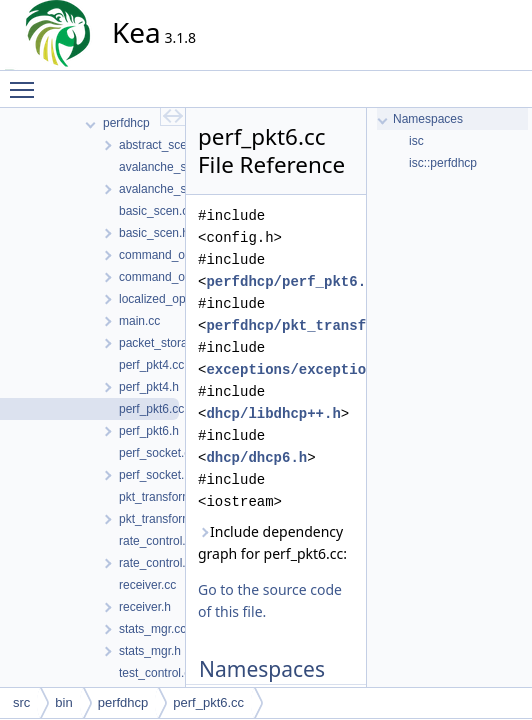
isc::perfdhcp (443, 163)
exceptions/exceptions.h (302, 369)
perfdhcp (123, 702)
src (21, 702)
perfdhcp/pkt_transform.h (307, 325)
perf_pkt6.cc (208, 702)
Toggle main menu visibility (27, 81)
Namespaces (428, 119)
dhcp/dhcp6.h (256, 457)
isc (416, 141)
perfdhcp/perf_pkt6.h (290, 281)
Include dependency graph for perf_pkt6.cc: (272, 542)
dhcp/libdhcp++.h (273, 413)
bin (63, 702)
